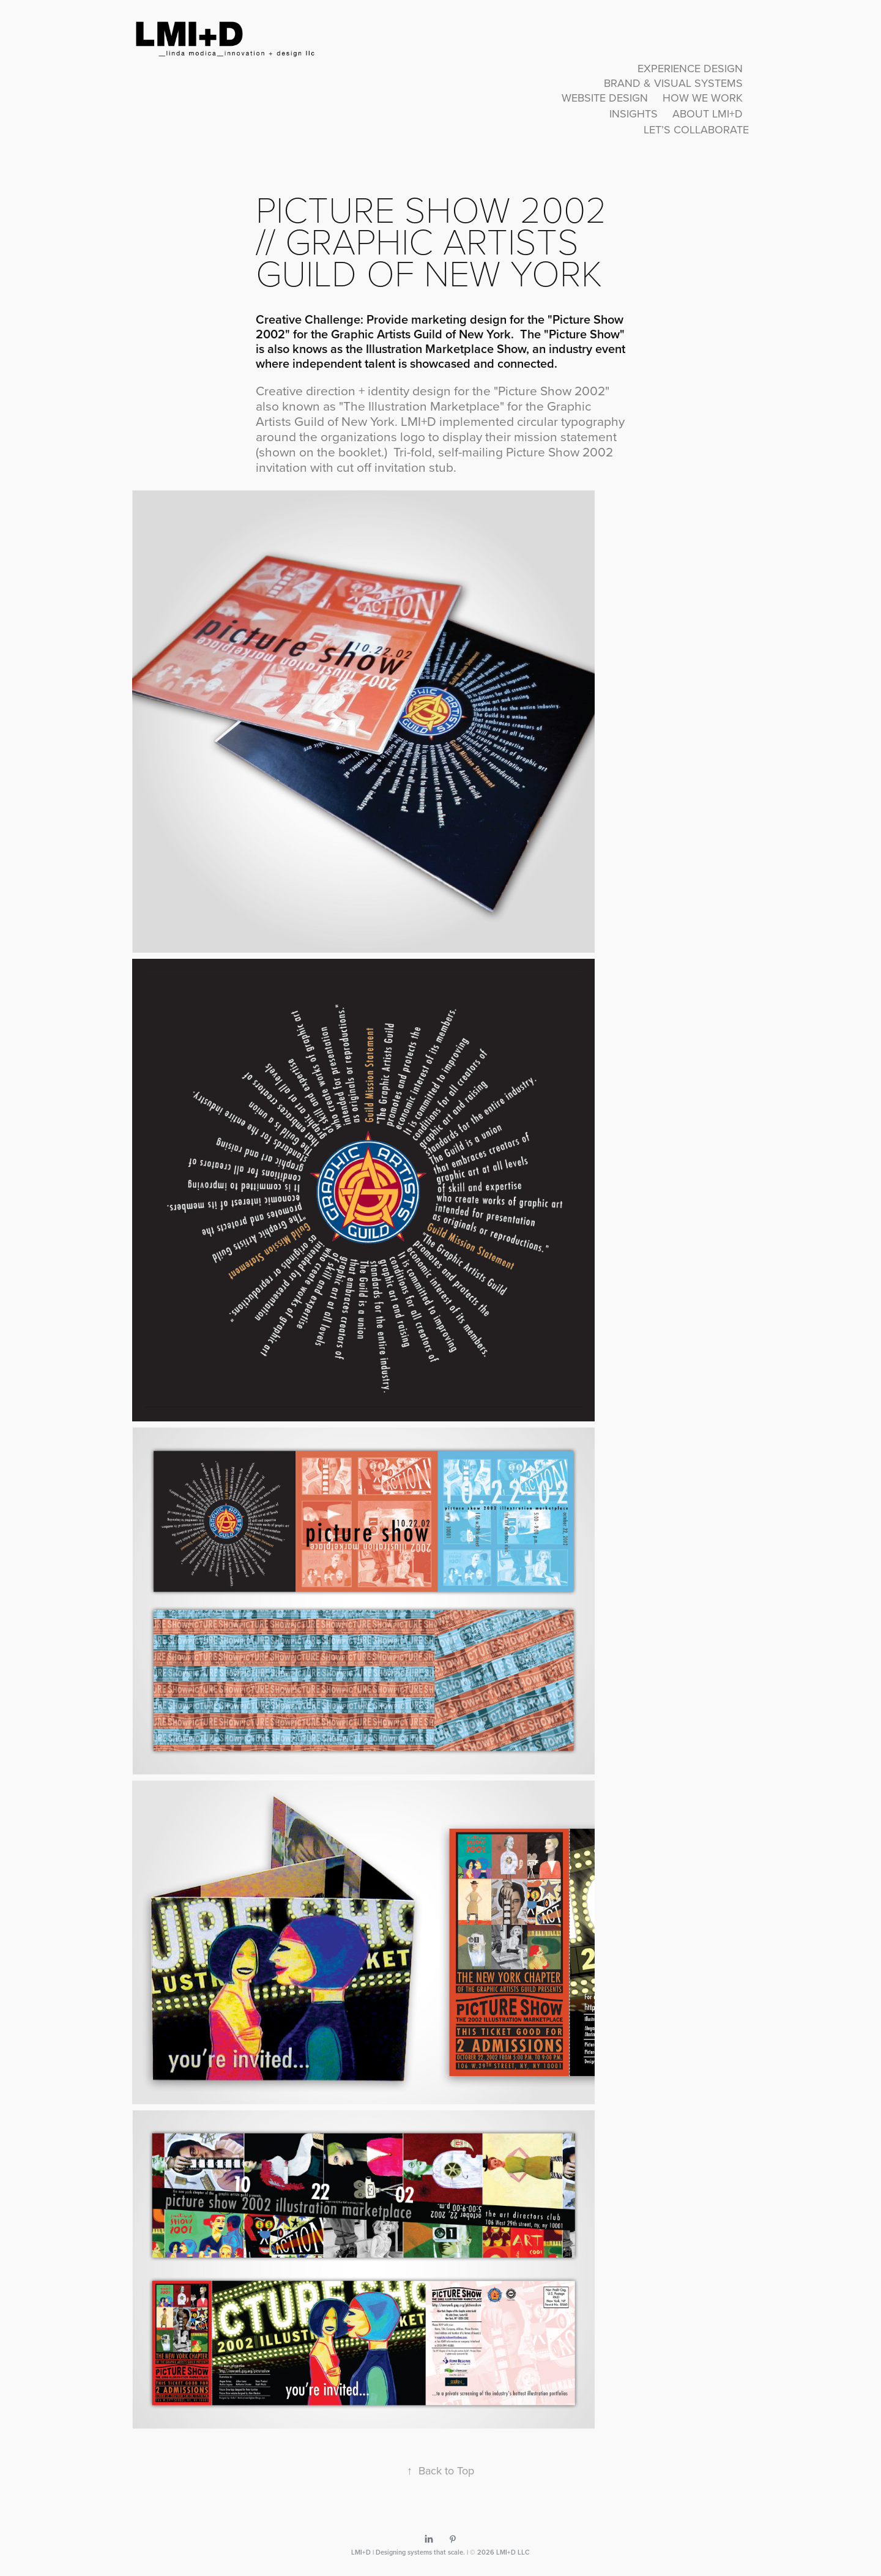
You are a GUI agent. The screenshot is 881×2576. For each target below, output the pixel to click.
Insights (633, 113)
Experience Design (690, 68)
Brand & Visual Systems (673, 83)
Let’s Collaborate (696, 129)
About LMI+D (707, 113)
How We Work (703, 97)
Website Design (605, 97)
